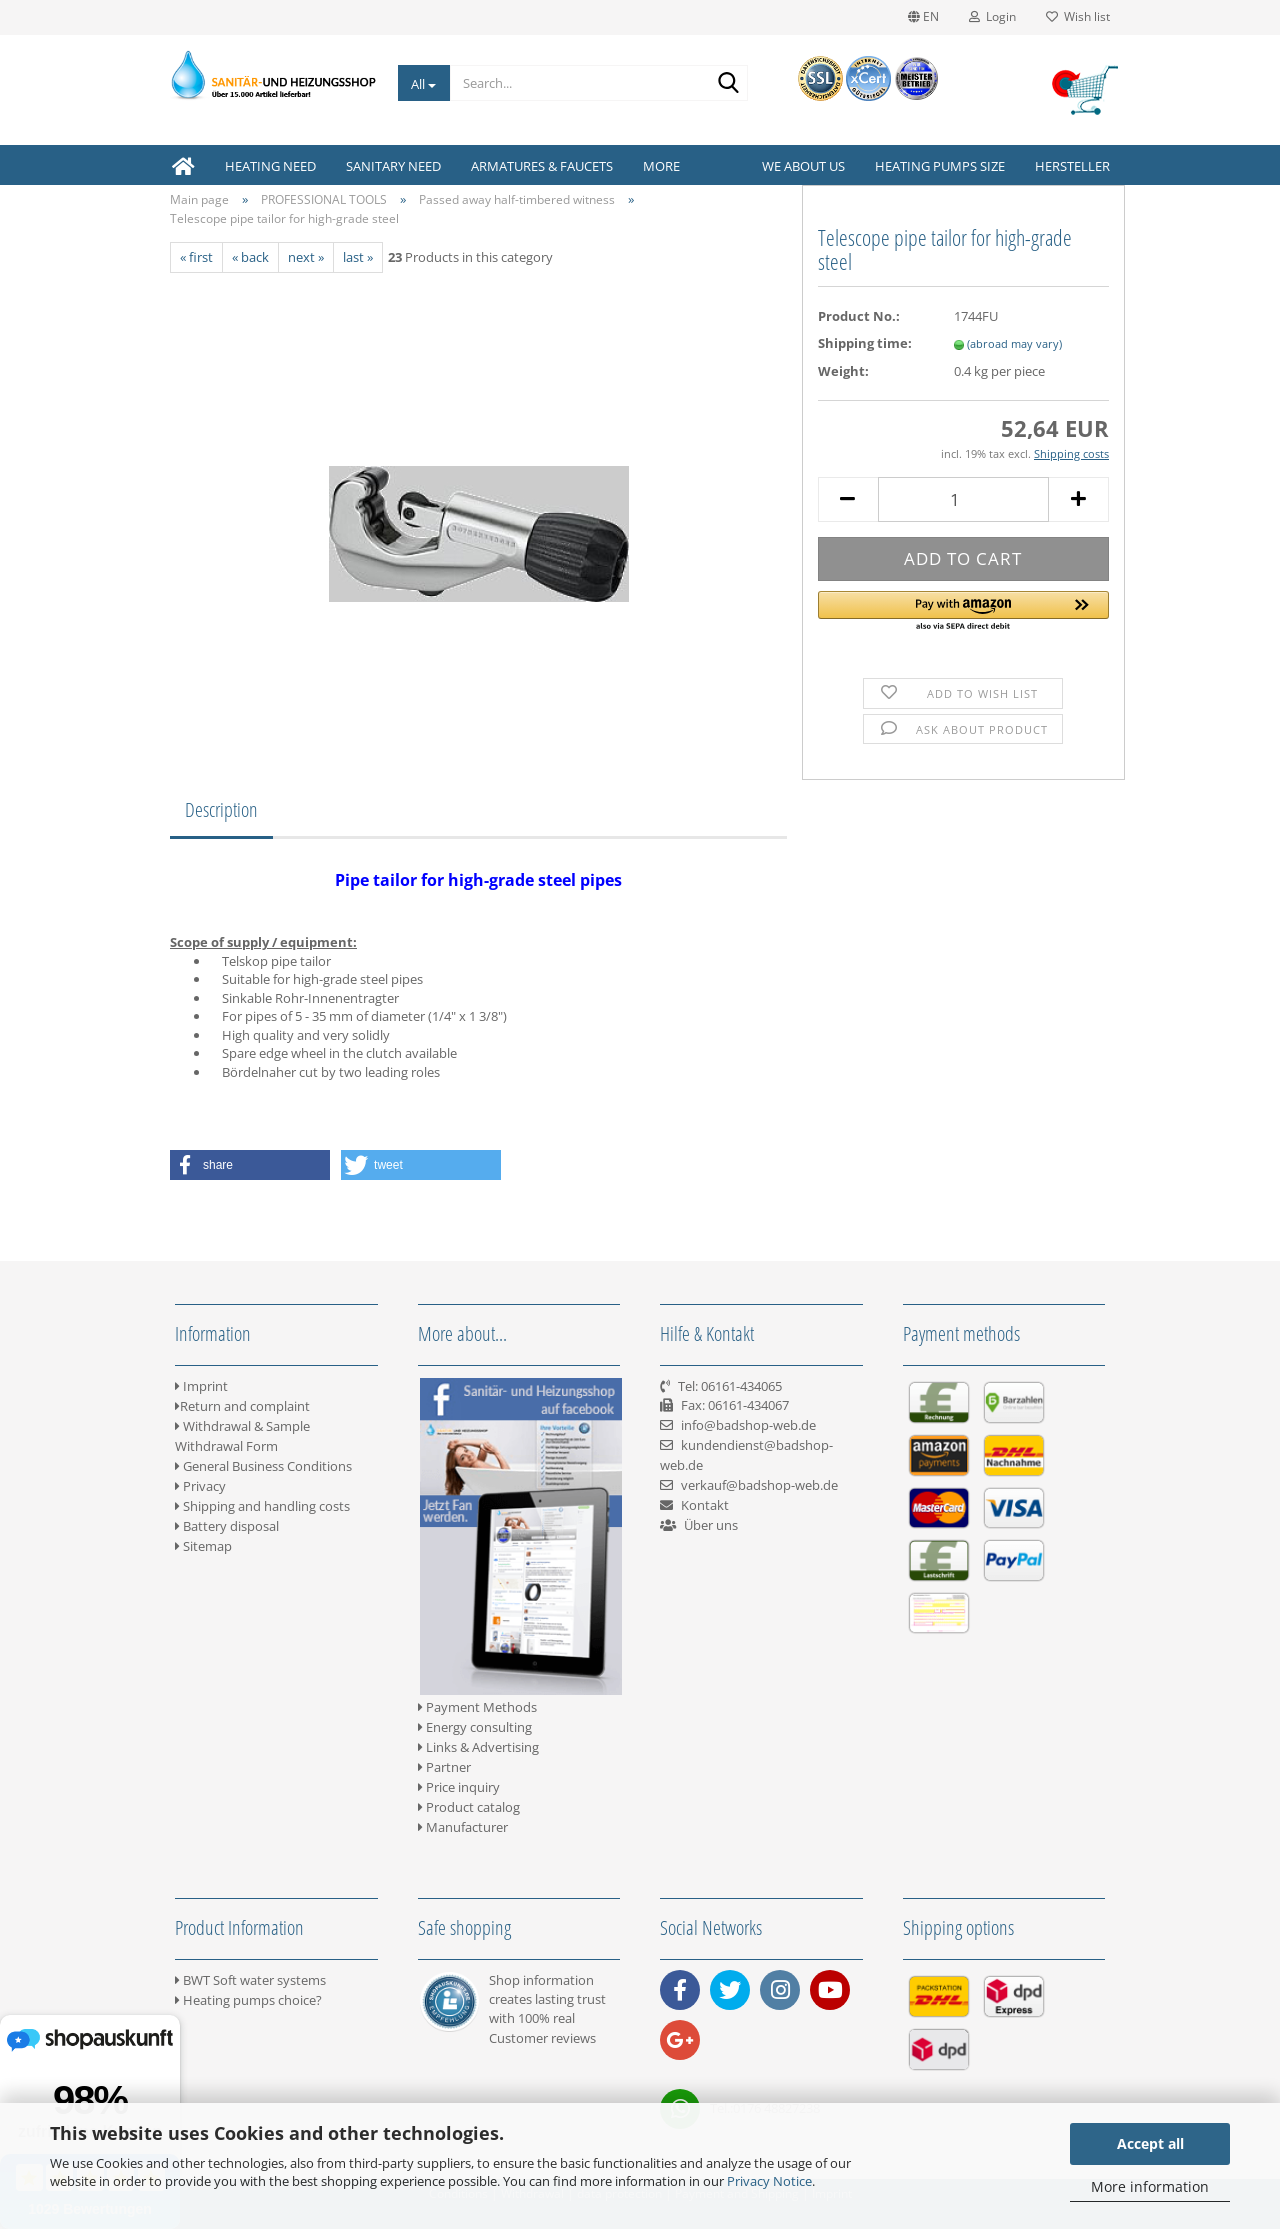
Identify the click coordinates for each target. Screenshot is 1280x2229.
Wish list (1078, 16)
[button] (963, 612)
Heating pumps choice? (248, 2000)
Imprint (201, 1386)
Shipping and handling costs (262, 1506)
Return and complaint (242, 1406)
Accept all (1150, 2143)
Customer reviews (542, 2038)
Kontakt (705, 1505)
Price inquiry (459, 1787)
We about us (803, 166)
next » (306, 257)
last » (358, 257)
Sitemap (203, 1546)
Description (221, 809)
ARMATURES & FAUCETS (542, 166)
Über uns (711, 1525)
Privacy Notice (769, 2181)
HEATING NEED (270, 166)
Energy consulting (475, 1727)
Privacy (200, 1486)
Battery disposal (227, 1526)
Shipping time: (865, 343)
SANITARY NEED (393, 166)
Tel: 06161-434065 (730, 1386)
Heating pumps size (940, 166)
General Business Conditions (263, 1466)
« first (196, 257)
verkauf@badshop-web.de (759, 1485)
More (661, 166)
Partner (444, 1767)
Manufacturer (463, 1827)
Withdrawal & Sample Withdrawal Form (242, 1436)
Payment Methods (477, 1707)
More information (1150, 2186)
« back (250, 257)
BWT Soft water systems (250, 1980)
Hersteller (1072, 166)
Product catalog (469, 1807)
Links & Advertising (478, 1747)
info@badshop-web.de (748, 1425)
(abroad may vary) (1014, 343)
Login (992, 16)
